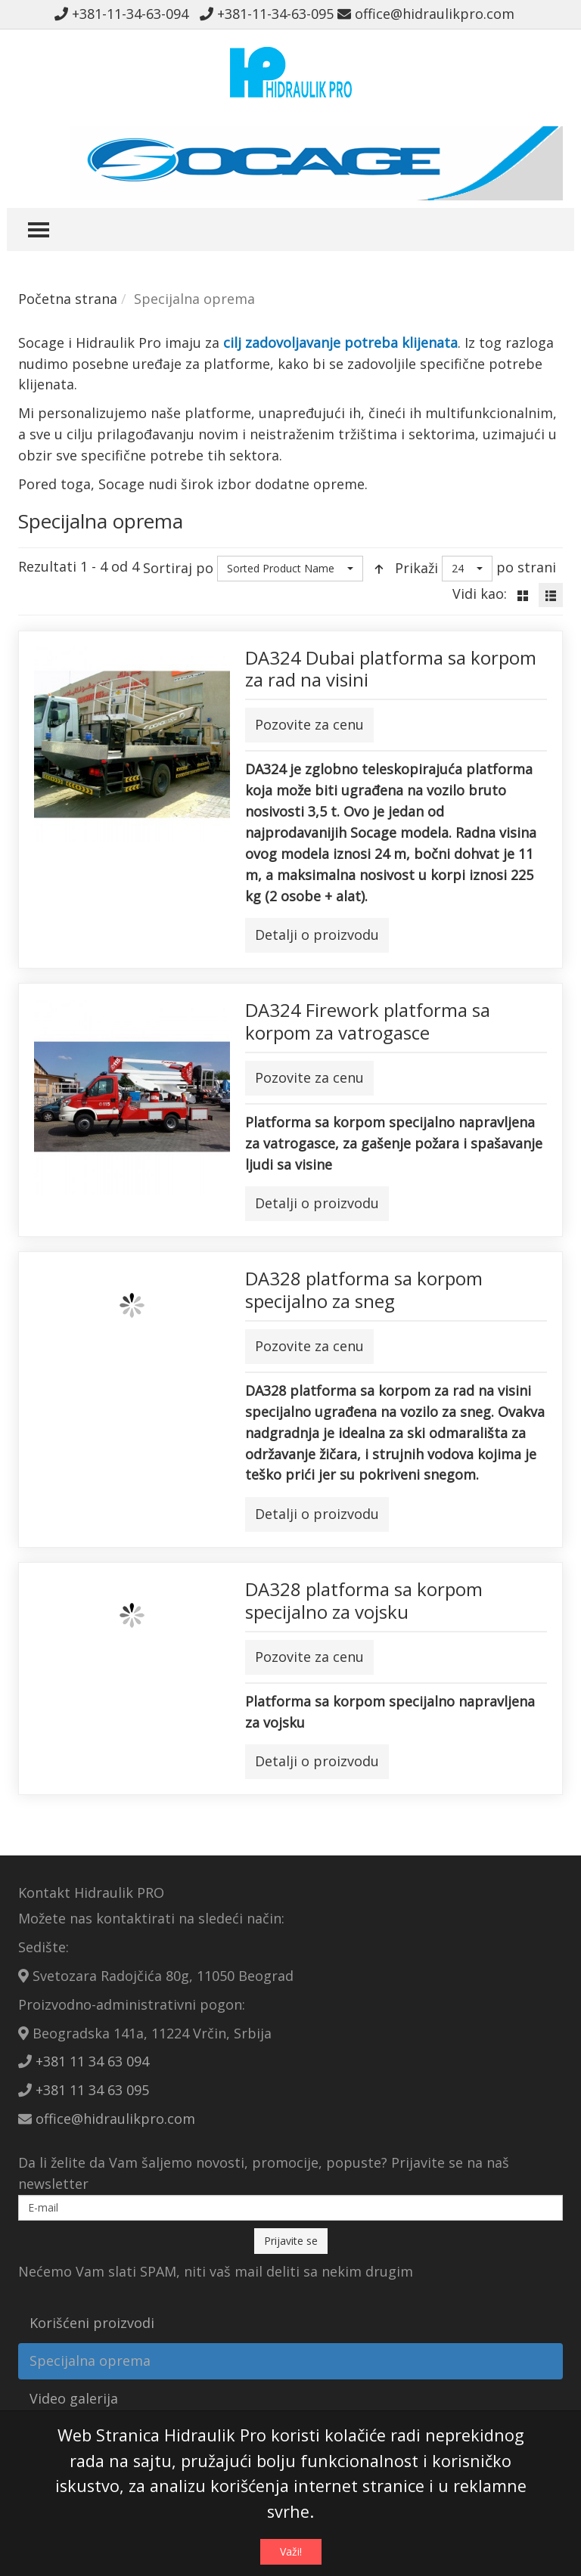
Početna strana (67, 299)
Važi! (291, 2551)
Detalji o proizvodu (317, 934)
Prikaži (416, 568)
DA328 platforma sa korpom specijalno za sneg (364, 1289)
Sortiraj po (178, 568)
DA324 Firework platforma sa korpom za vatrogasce (367, 1021)
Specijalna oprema (90, 2360)
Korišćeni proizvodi (92, 2323)
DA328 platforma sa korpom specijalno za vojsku (364, 1600)
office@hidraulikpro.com (425, 14)
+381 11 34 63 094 (92, 2061)
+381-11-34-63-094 (125, 14)
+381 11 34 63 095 (92, 2090)
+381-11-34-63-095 (267, 14)
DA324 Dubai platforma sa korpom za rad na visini (390, 669)
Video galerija (74, 2398)
